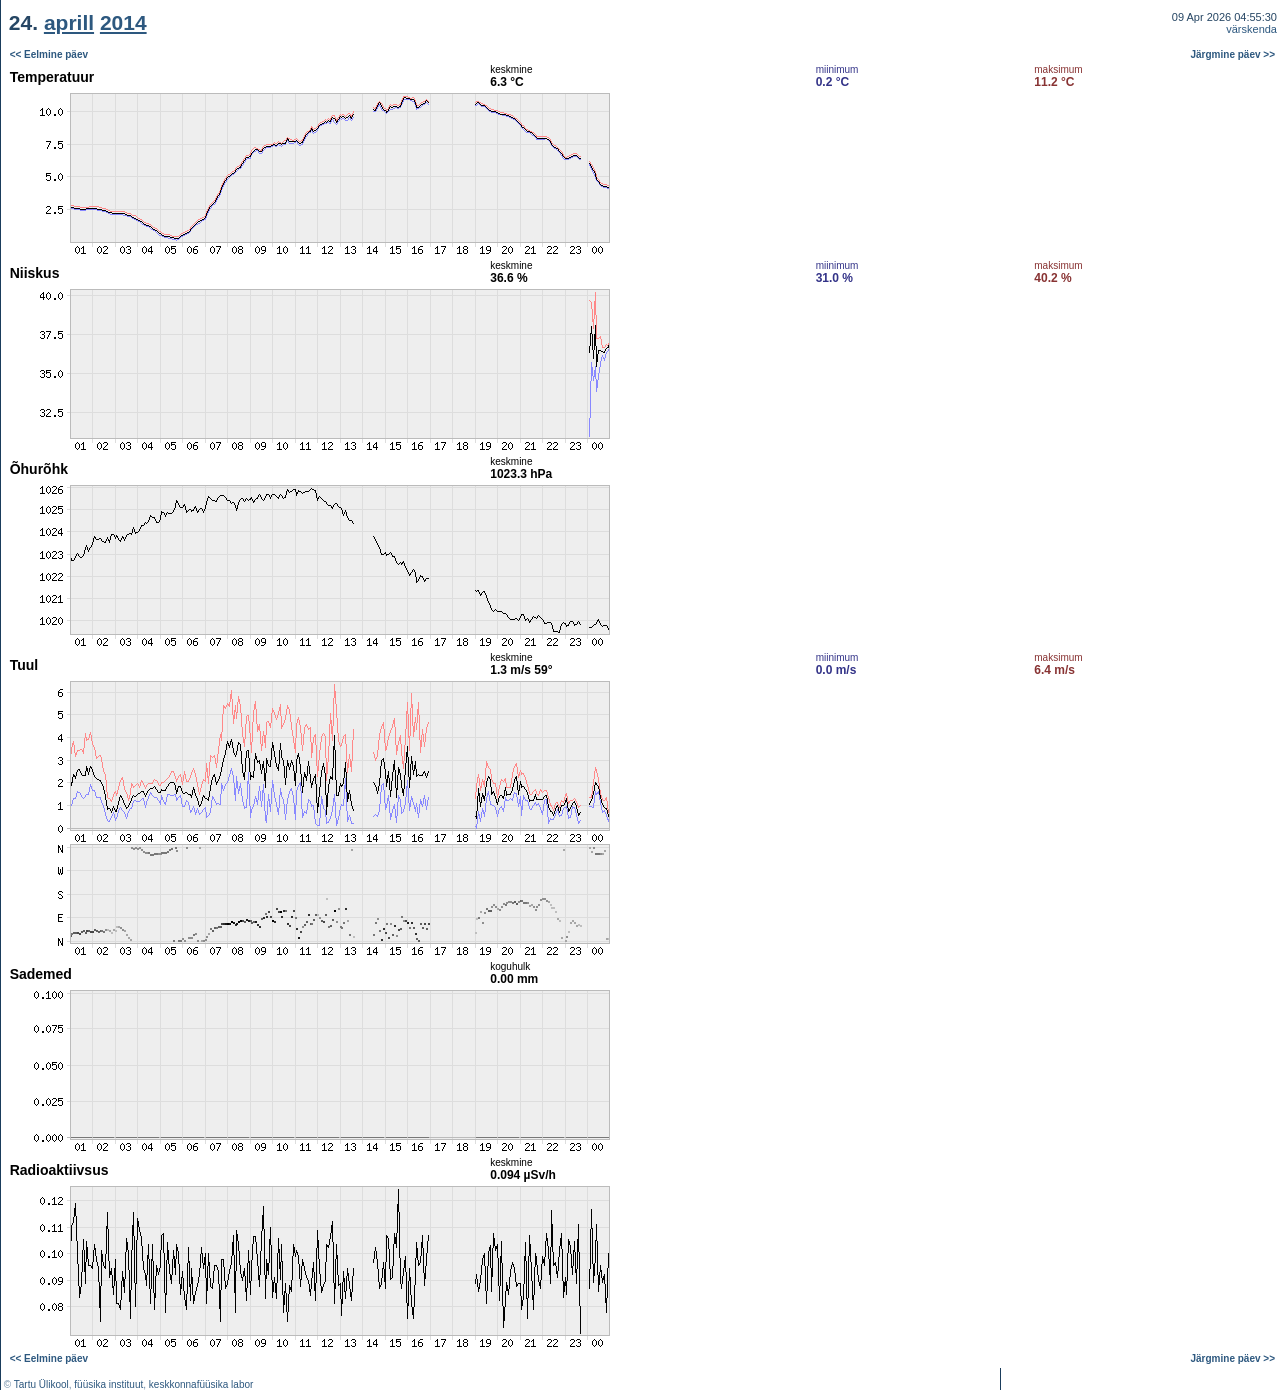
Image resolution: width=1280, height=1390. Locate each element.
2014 (123, 22)
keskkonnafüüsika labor (201, 1384)
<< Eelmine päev (49, 54)
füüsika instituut (108, 1384)
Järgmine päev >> (1233, 54)
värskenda (1251, 29)
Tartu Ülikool (41, 1384)
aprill (69, 22)
